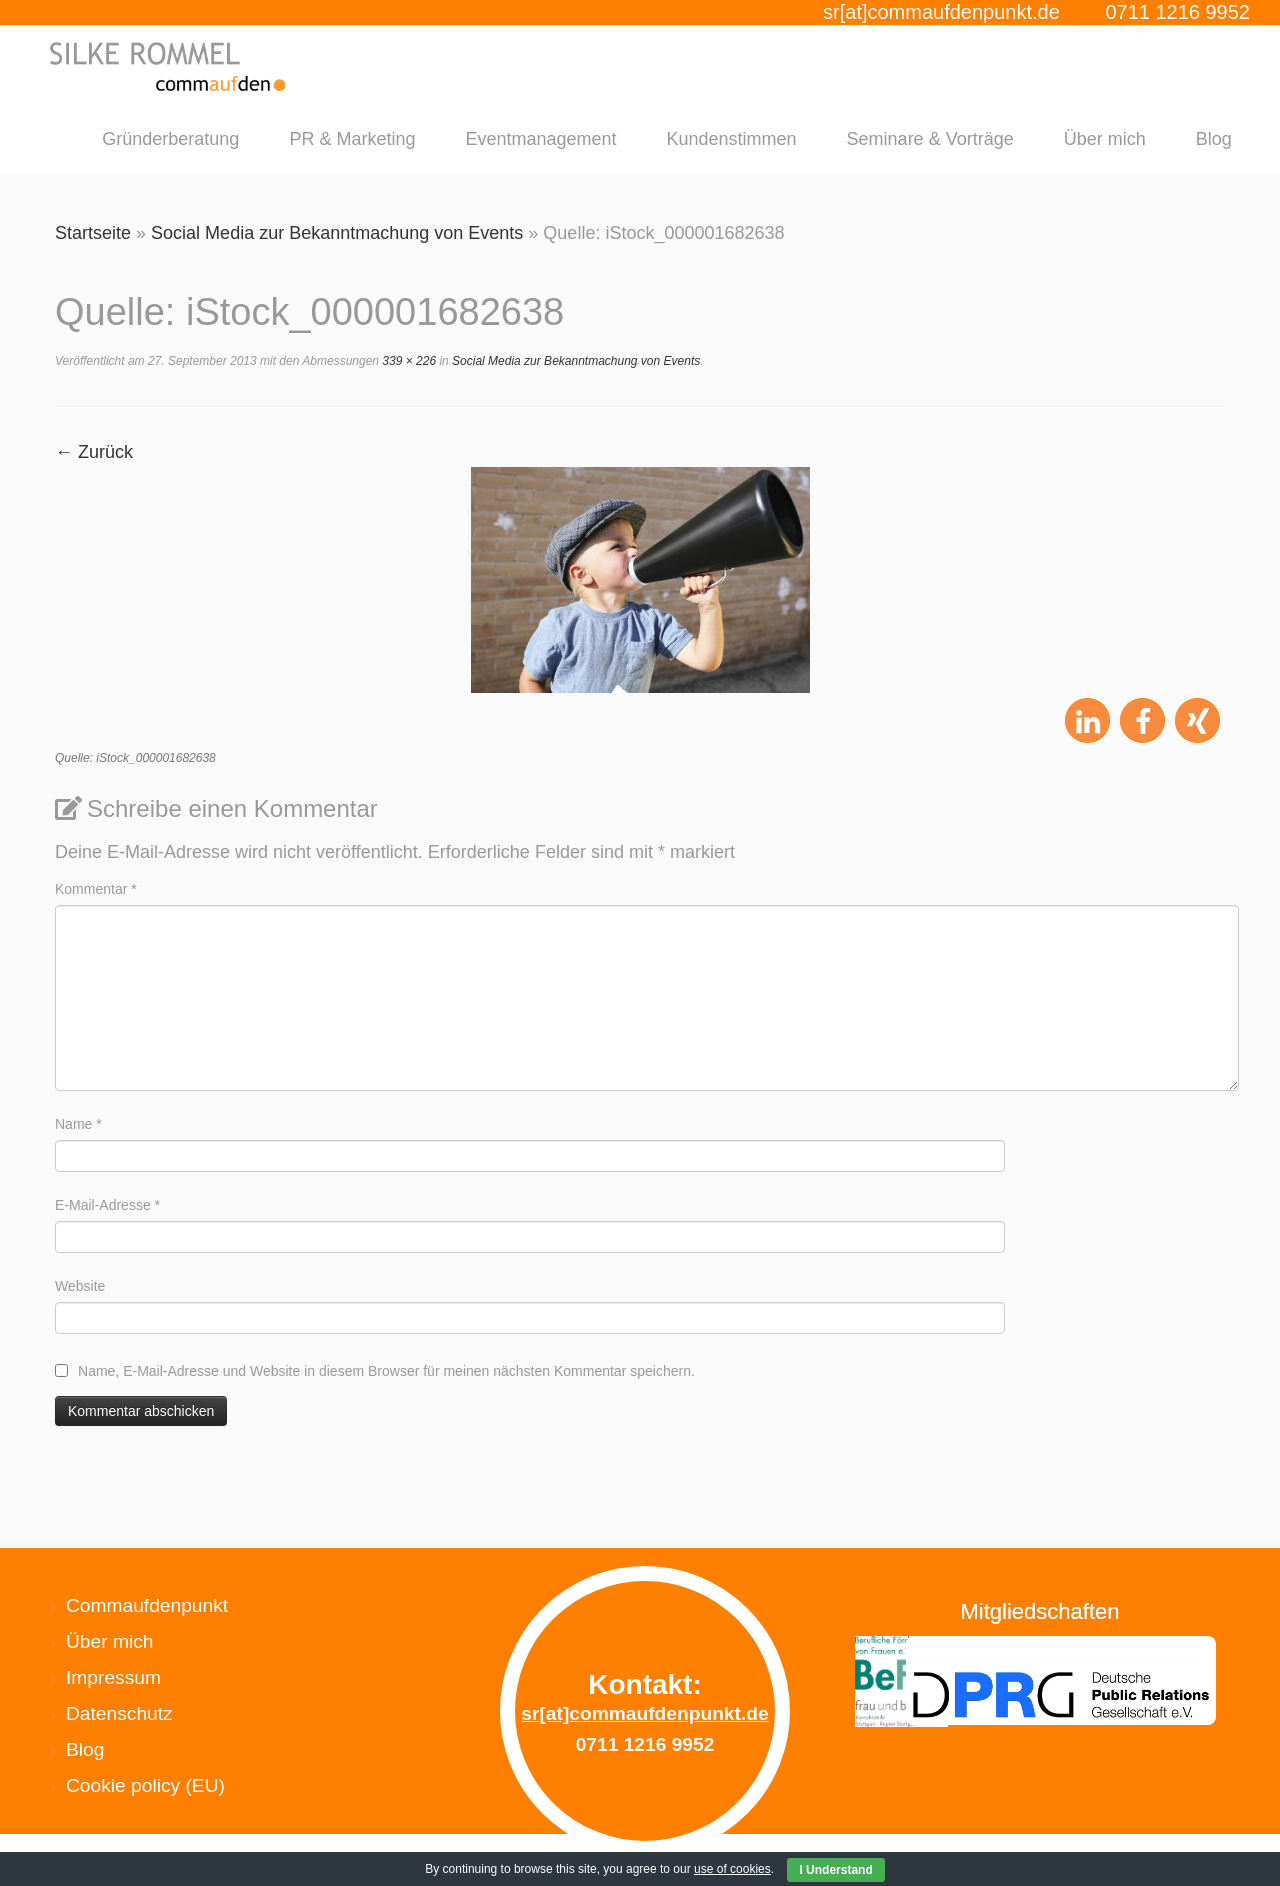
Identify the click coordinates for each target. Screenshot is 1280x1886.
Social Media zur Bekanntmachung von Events (337, 233)
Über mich (1105, 139)
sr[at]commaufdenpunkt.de (941, 12)
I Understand (835, 1870)
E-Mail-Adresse (107, 1205)
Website (80, 1286)
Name (78, 1124)
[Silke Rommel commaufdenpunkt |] (169, 66)
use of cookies (732, 1869)
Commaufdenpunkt (147, 1605)
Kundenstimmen (732, 139)
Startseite (93, 233)
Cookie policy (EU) (145, 1785)
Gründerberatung (170, 139)
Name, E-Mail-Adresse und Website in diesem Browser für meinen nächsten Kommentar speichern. (386, 1371)
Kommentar (96, 889)
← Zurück (94, 452)
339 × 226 (407, 361)
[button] (1087, 721)
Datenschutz (119, 1713)
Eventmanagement (540, 139)
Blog (1214, 139)
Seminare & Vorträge (930, 139)
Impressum (113, 1677)
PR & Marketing (352, 139)
